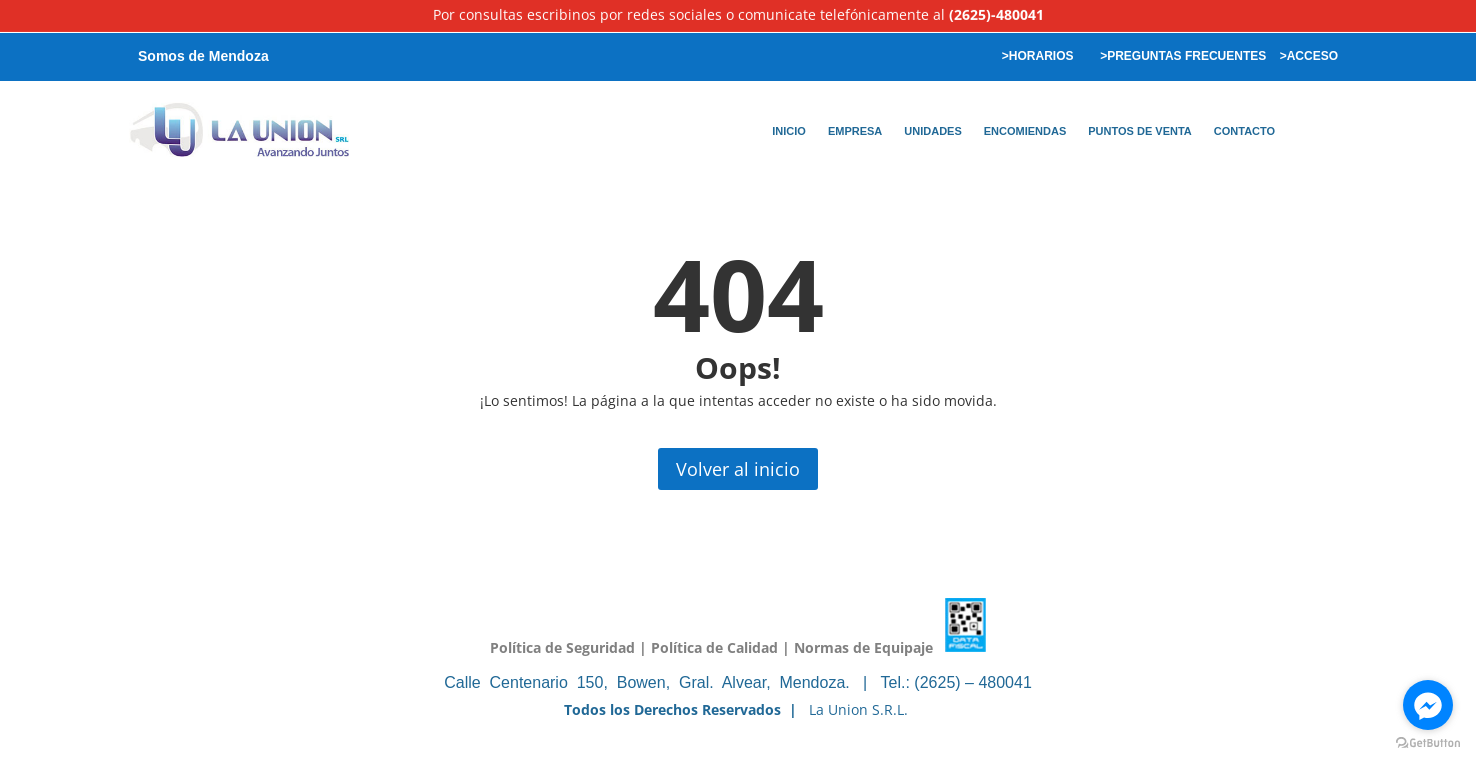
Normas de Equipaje (863, 646)
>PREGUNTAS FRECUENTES (1181, 56)
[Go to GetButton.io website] (1428, 743)
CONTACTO (1244, 131)
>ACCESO (1309, 56)
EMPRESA (855, 131)
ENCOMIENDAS (1025, 131)
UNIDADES (932, 131)
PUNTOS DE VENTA (1140, 131)
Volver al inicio (738, 469)
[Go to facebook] (1428, 705)
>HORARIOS (1035, 56)
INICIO (789, 131)
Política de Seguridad (562, 646)
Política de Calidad (714, 646)
